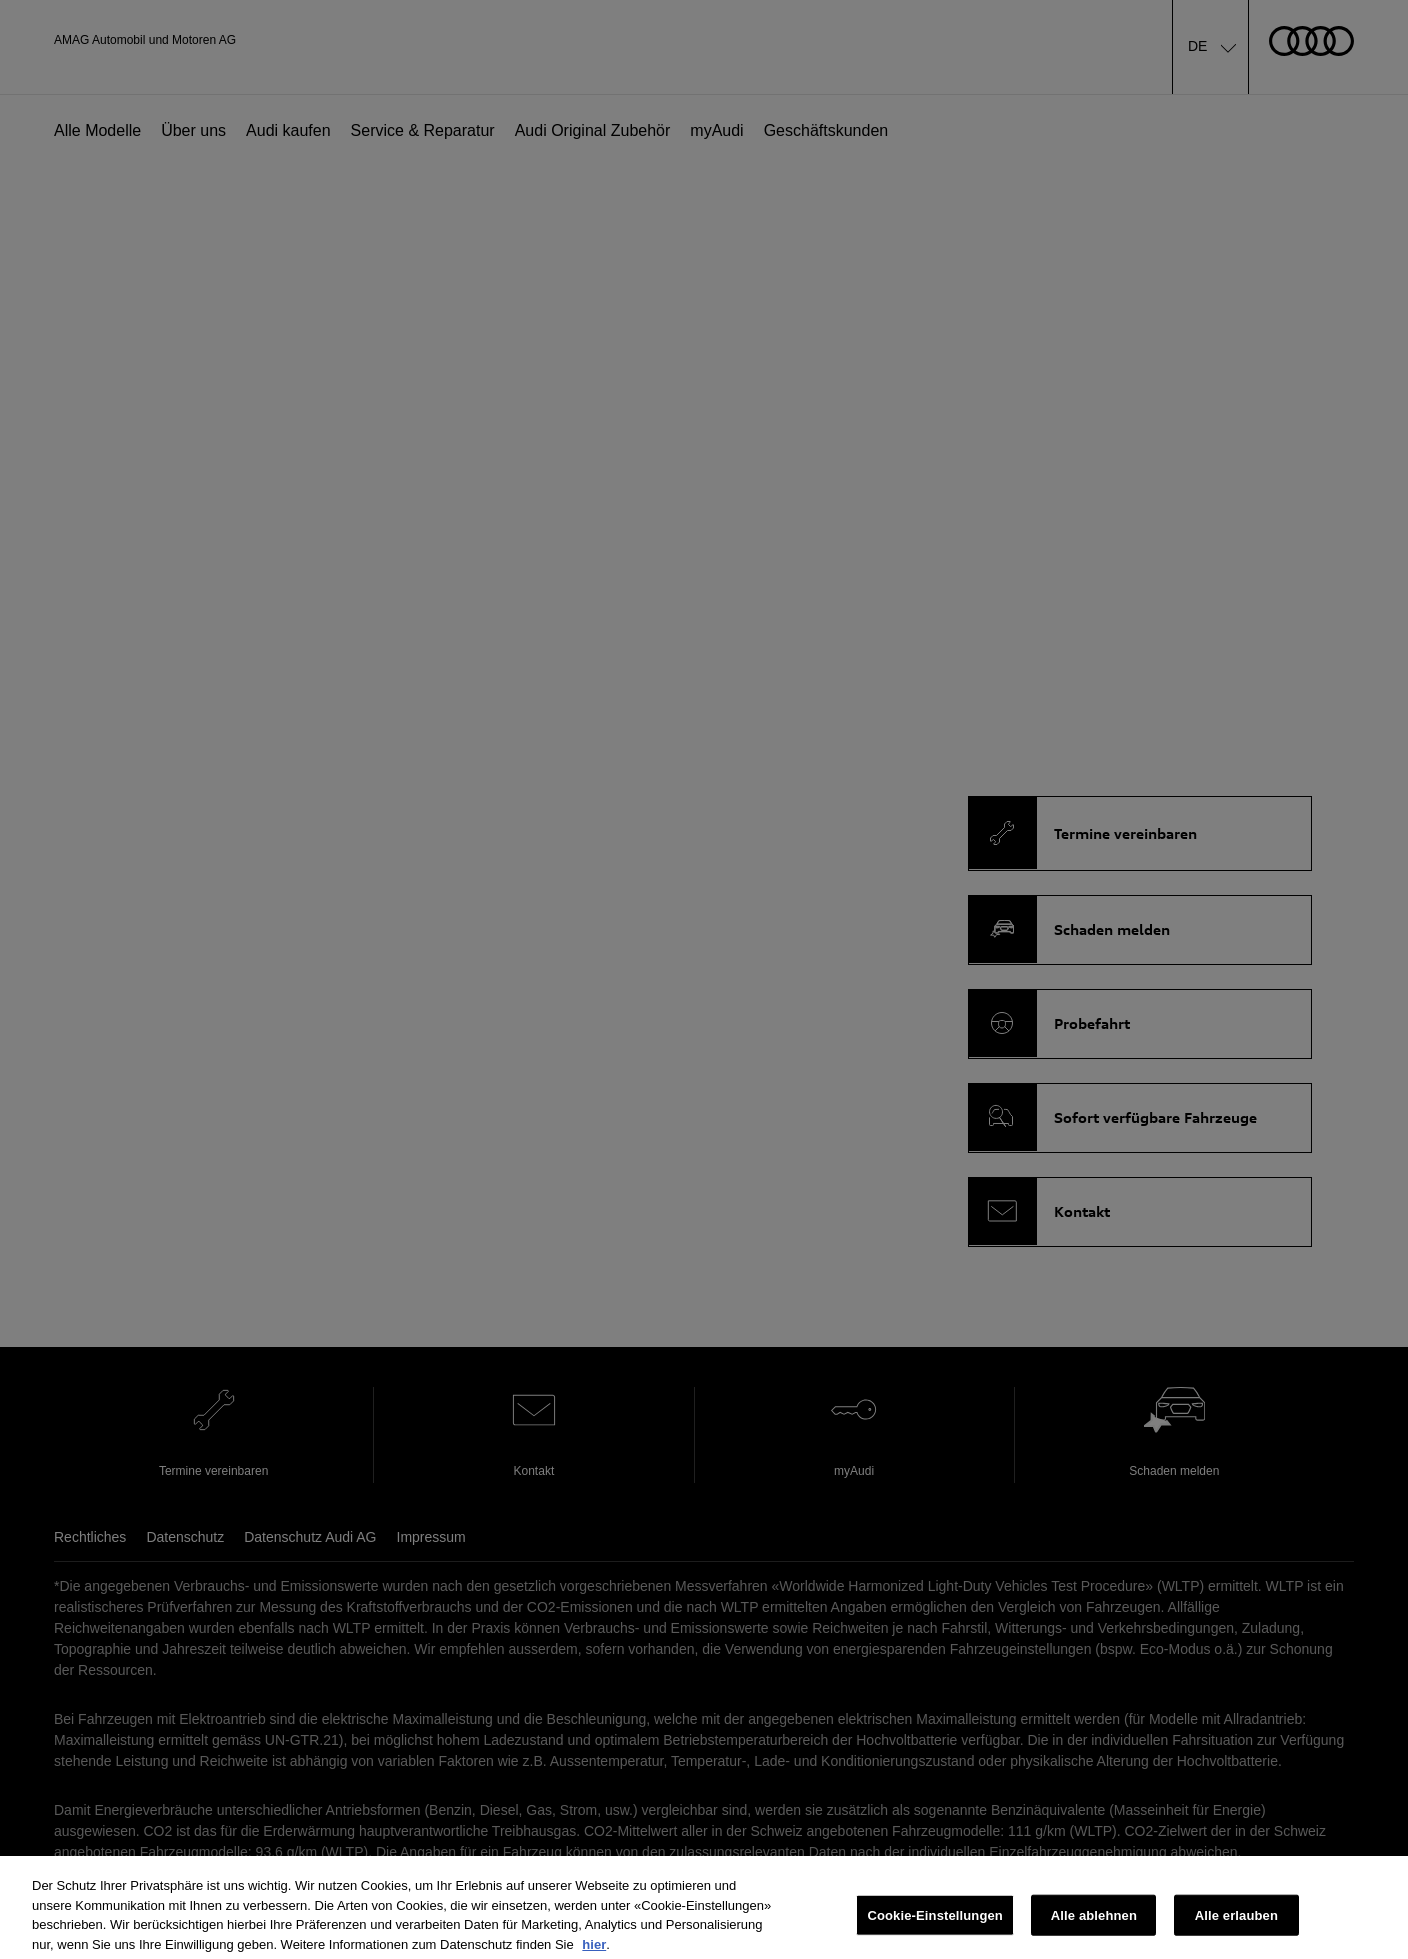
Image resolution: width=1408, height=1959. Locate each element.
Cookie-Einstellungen (935, 1924)
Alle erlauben (1236, 1924)
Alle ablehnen (1094, 1924)
